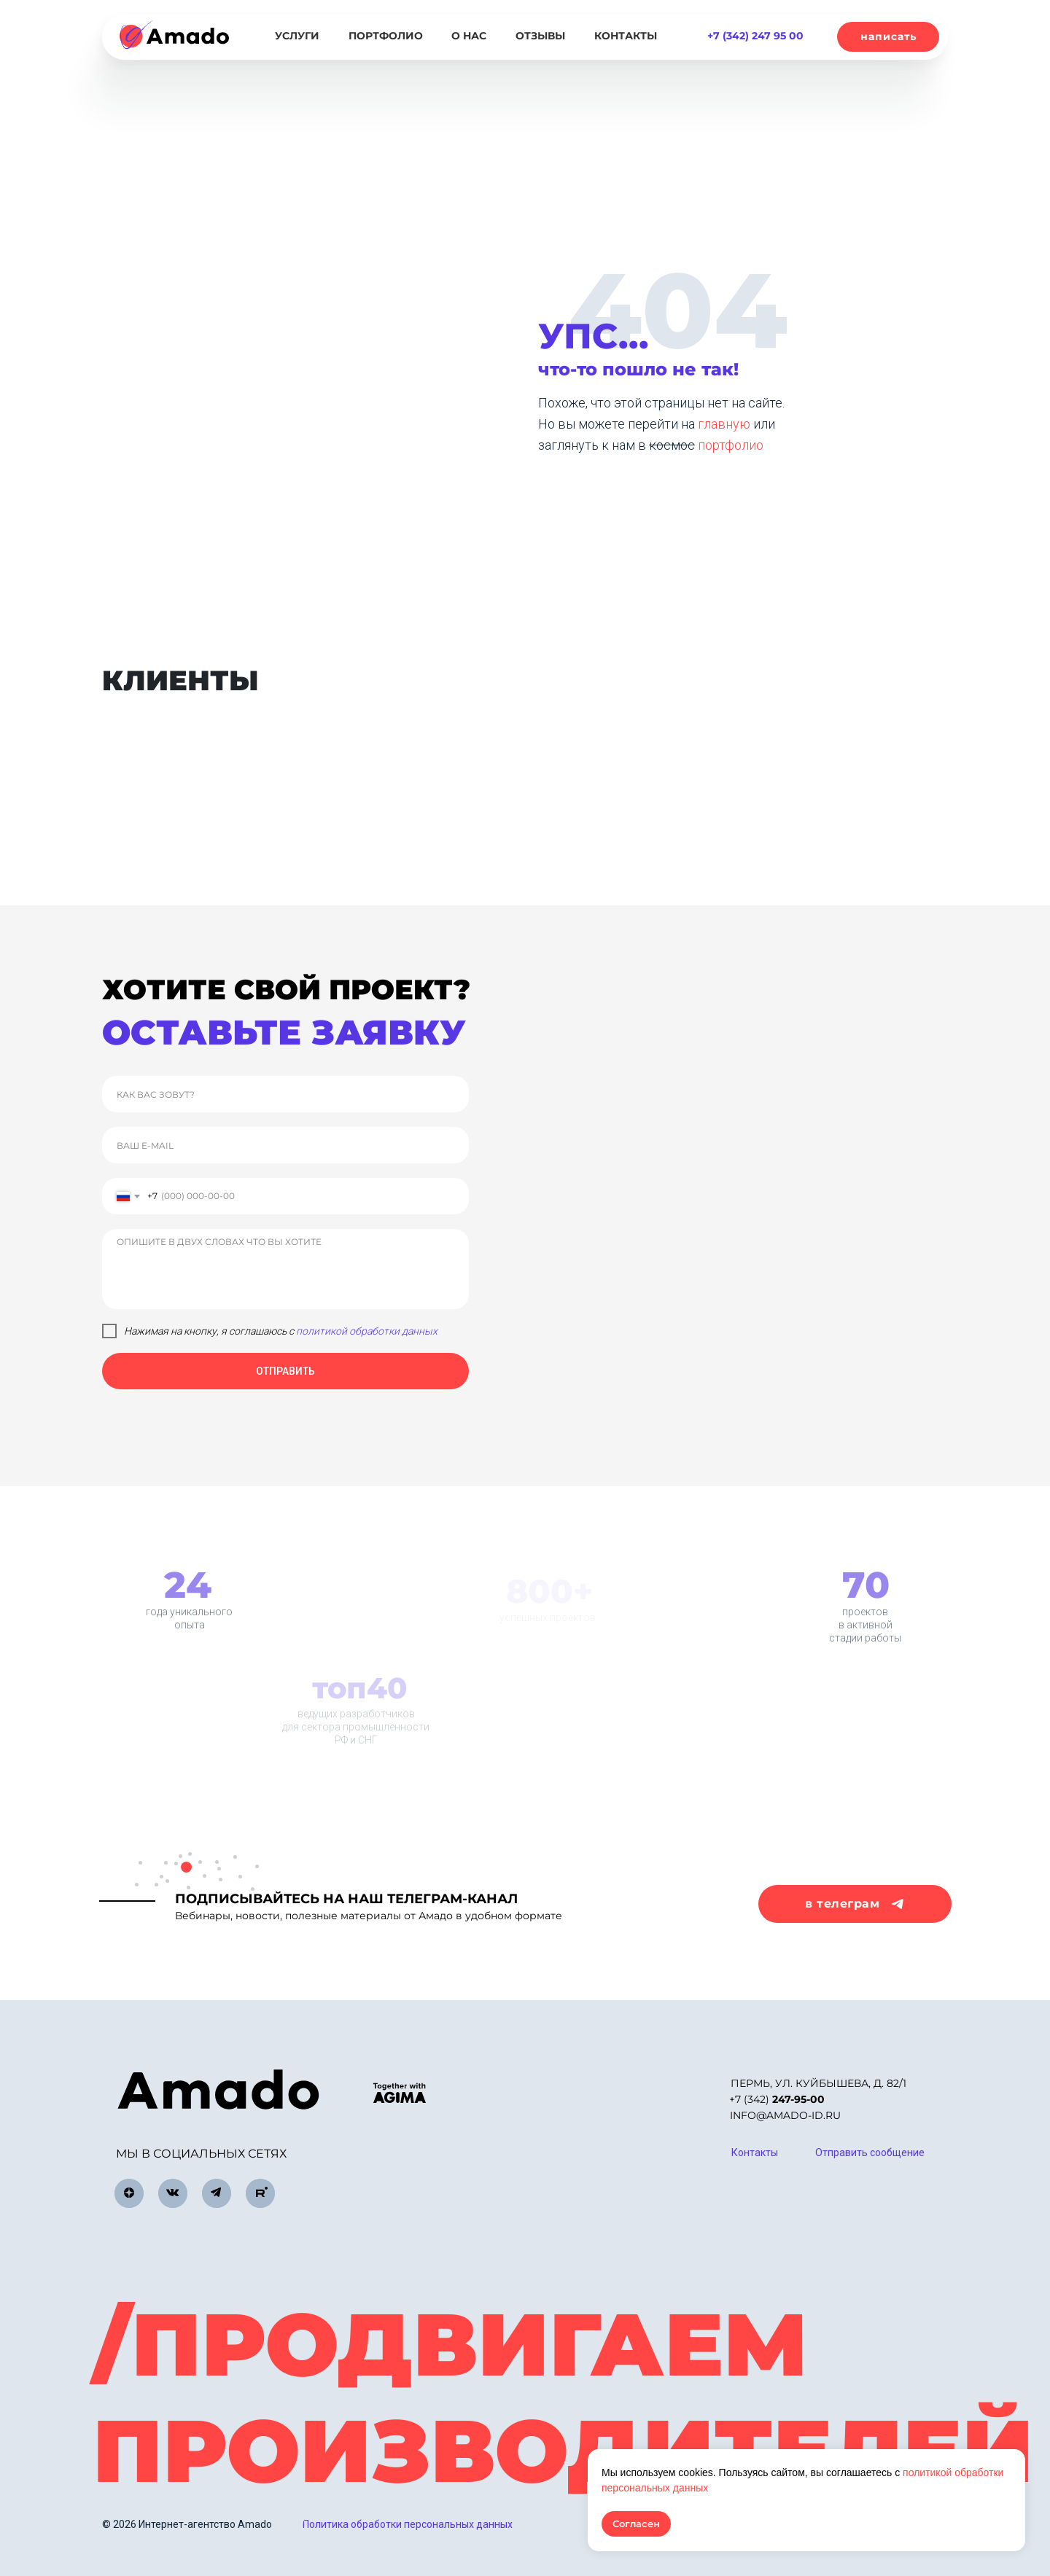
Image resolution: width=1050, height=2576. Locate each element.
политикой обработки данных (367, 1331)
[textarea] (285, 1269)
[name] (285, 1094)
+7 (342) (777, 2099)
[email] (285, 1145)
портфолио (730, 445)
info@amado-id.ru (785, 2115)
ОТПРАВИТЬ (285, 1371)
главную (725, 424)
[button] (888, 37)
